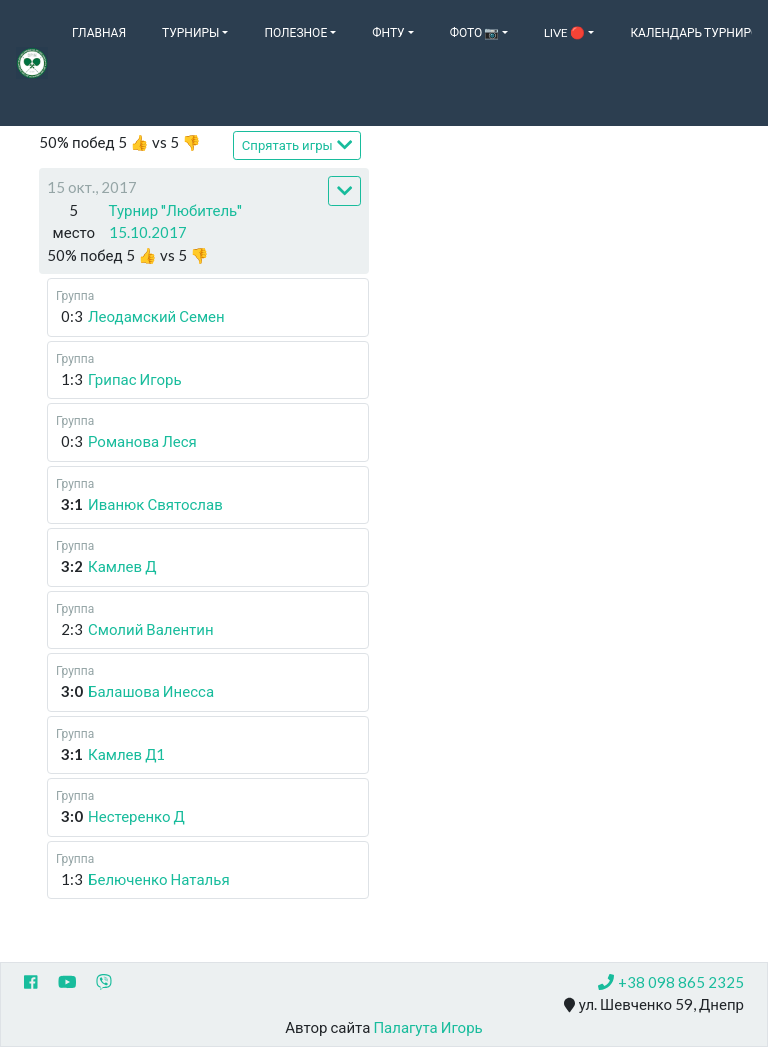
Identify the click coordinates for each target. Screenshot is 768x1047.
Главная (99, 32)
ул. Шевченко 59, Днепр (654, 1005)
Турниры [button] (190, 32)
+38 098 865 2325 (671, 982)
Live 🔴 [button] (564, 32)
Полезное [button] (295, 32)
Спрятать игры (297, 144)
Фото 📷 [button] (475, 32)
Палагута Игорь (427, 1027)
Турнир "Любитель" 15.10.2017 (176, 221)
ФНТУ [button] (388, 32)
